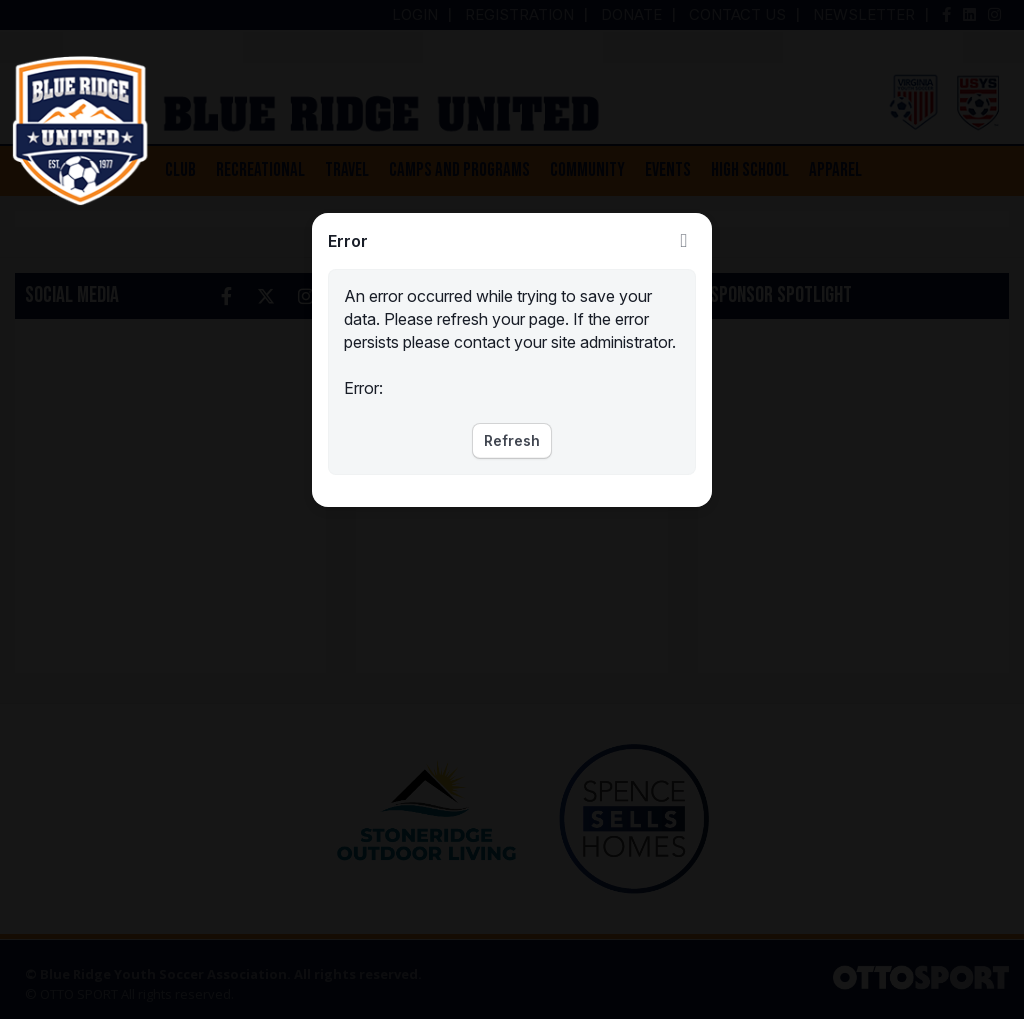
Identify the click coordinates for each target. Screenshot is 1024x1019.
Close (684, 241)
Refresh (512, 440)
